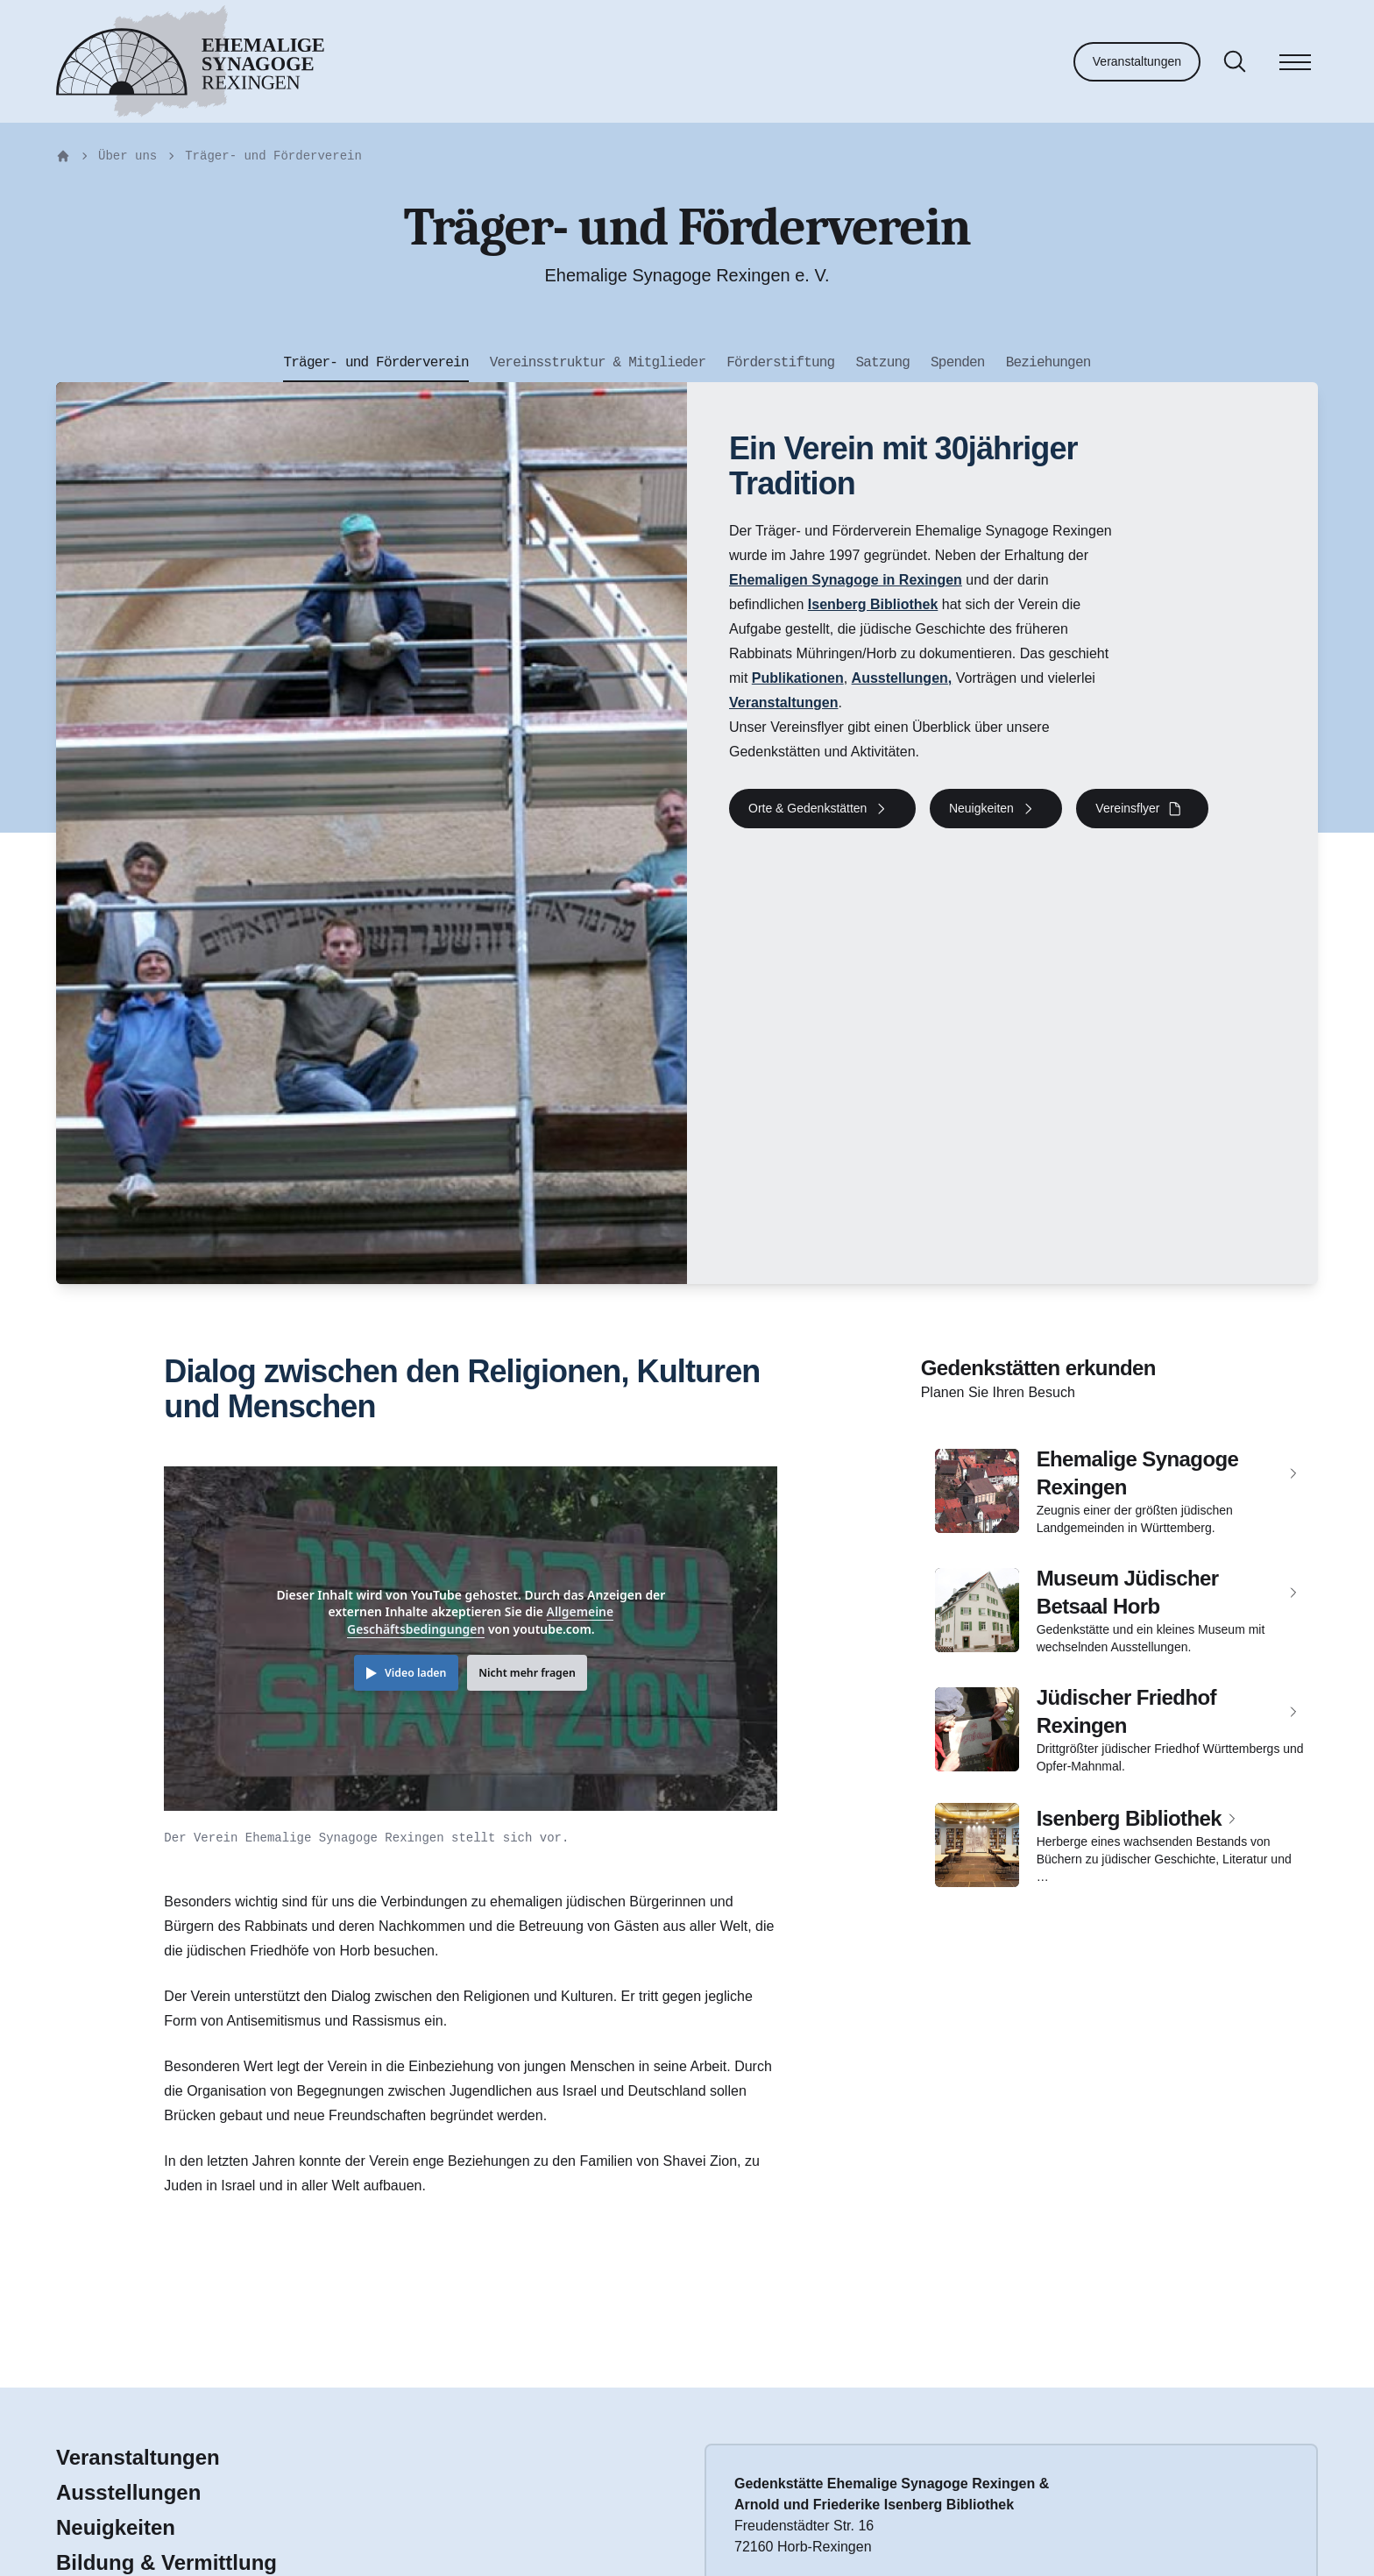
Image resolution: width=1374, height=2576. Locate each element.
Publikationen (798, 678)
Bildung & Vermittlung (166, 2562)
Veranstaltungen (1137, 61)
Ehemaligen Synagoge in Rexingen (845, 579)
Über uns (127, 156)
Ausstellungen (900, 678)
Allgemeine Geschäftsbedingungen (480, 1619)
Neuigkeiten (115, 2527)
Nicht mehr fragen (527, 1672)
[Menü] (1295, 65)
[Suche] (1235, 61)
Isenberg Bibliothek (873, 604)
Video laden (415, 1672)
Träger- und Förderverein (273, 156)
